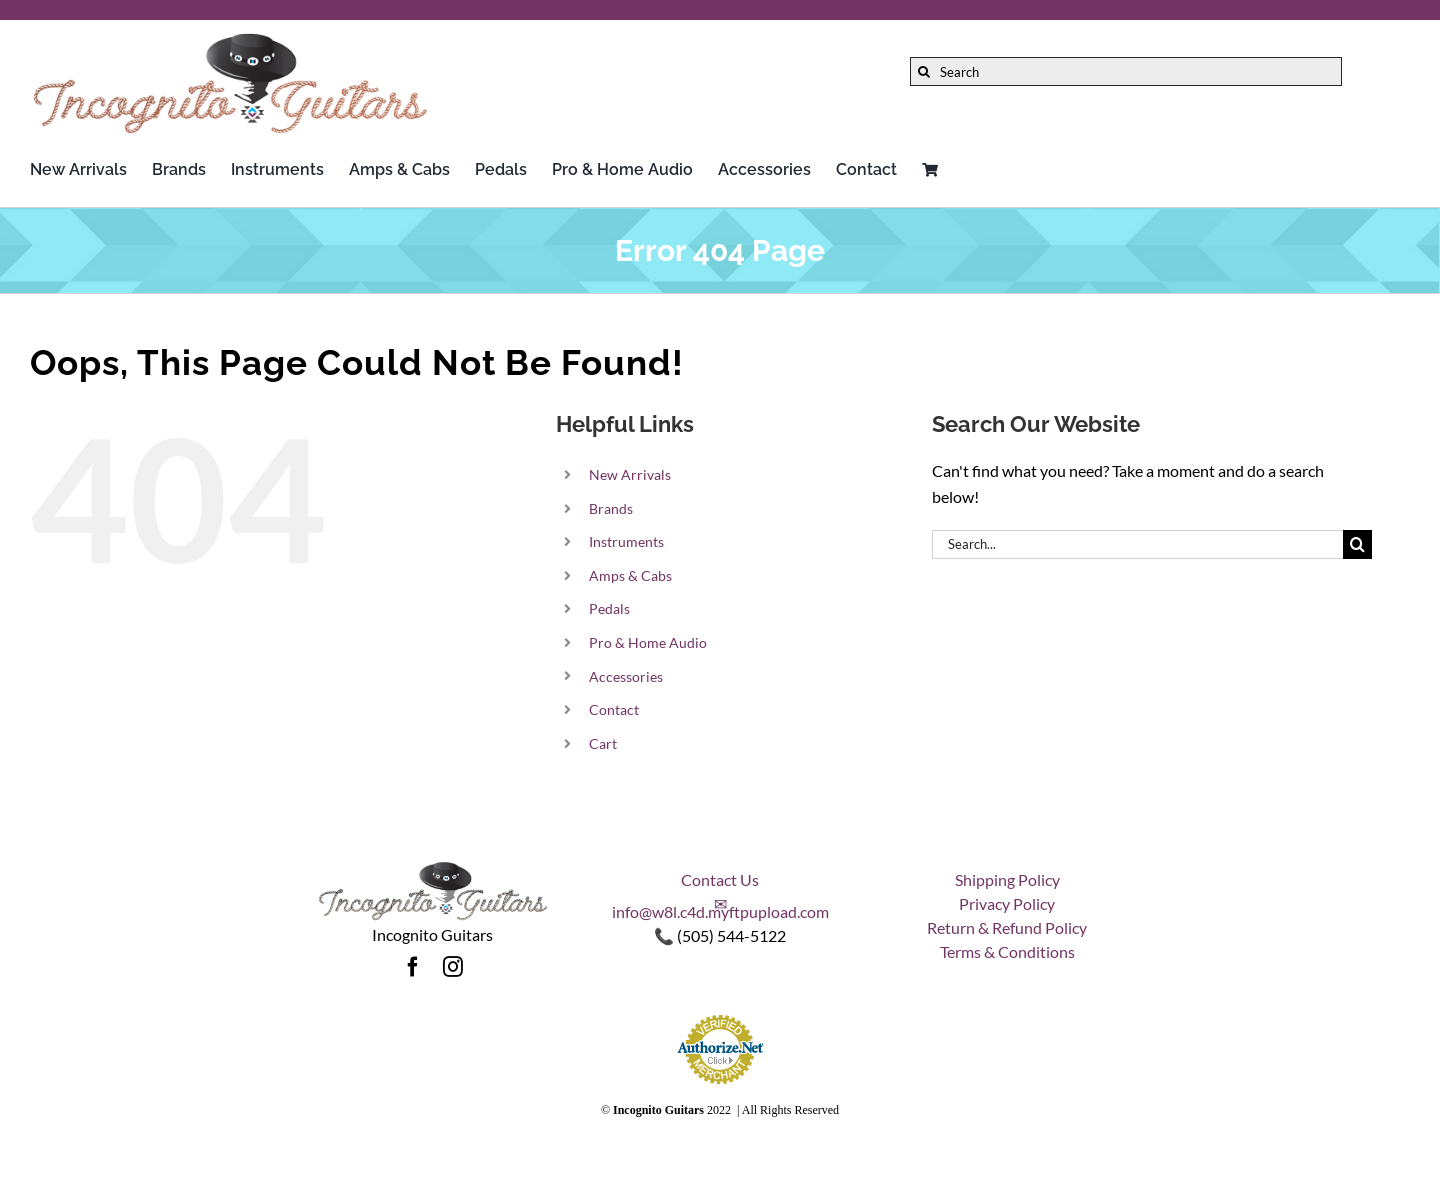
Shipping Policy (1007, 879)
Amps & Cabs (630, 575)
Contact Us (720, 879)
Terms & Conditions (1007, 951)
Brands (611, 508)
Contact (614, 709)
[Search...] (1137, 544)
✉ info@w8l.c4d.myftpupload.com (720, 907)
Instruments (626, 541)
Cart (603, 743)
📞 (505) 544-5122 (720, 935)
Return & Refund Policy (1007, 927)
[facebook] (413, 967)
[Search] (1126, 71)
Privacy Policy (1007, 903)
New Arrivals (630, 474)
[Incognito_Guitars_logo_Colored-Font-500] (230, 37)
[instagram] (453, 967)
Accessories (626, 676)
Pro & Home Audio (648, 642)
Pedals (609, 608)
